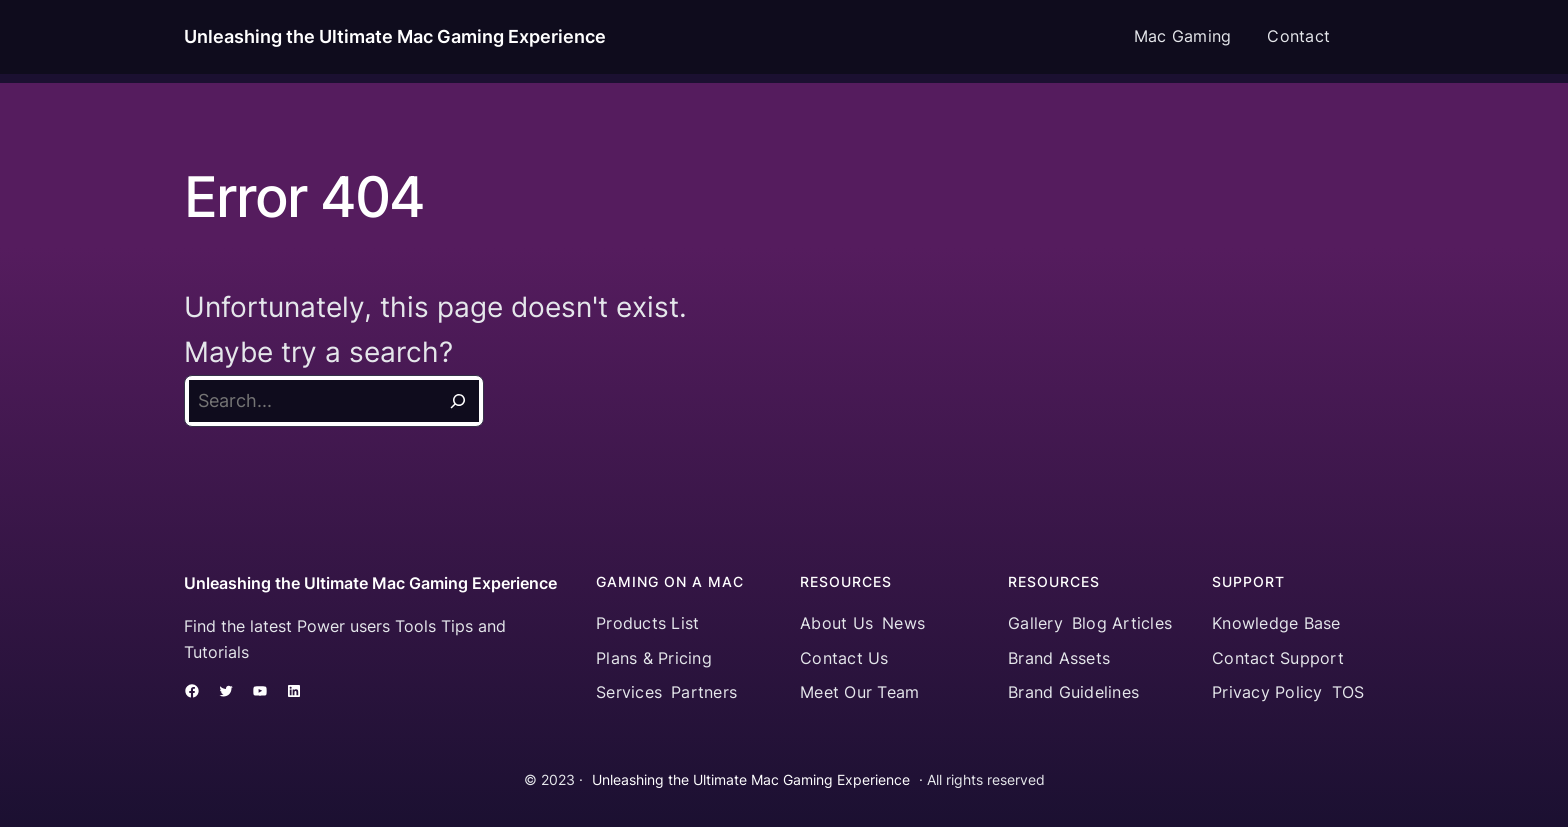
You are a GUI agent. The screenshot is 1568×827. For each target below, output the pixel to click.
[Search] (458, 401)
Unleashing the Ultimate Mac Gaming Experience (395, 36)
